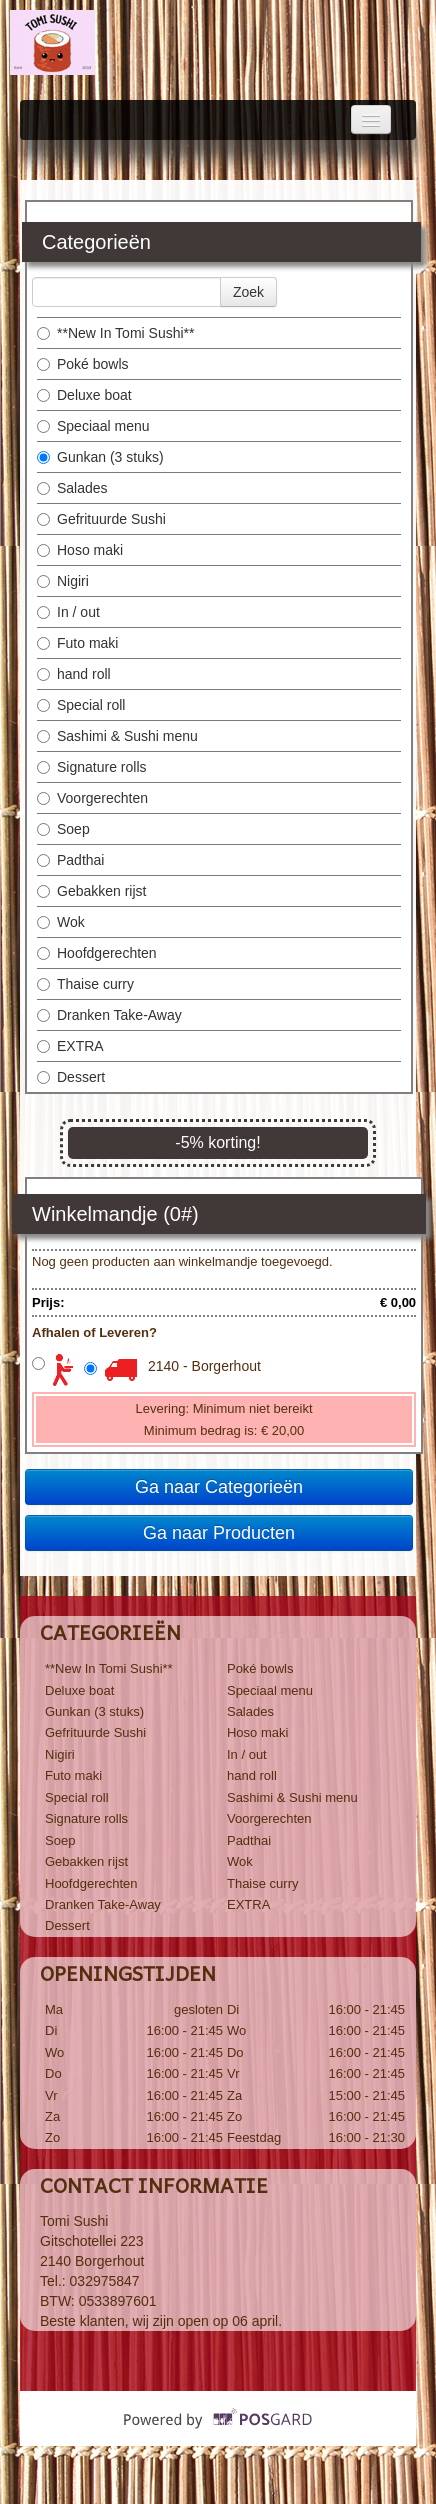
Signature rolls (92, 767)
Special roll (81, 705)
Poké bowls (83, 364)
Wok (61, 922)
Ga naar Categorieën (219, 1487)
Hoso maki (80, 550)
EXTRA (70, 1046)
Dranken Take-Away (109, 1015)
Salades (72, 488)
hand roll (74, 674)
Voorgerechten (92, 798)
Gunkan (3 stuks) (100, 457)
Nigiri (63, 581)
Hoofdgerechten (97, 953)
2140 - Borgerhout (204, 1366)
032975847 (105, 2281)
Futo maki (77, 643)
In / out (68, 612)
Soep (63, 829)
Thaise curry (85, 984)
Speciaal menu (93, 426)
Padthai (70, 860)
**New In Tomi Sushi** (115, 333)
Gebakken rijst (91, 891)
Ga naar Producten (219, 1533)
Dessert (71, 1077)
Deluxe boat (84, 395)
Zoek (248, 292)
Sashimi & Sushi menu (117, 736)
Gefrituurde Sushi (101, 519)
